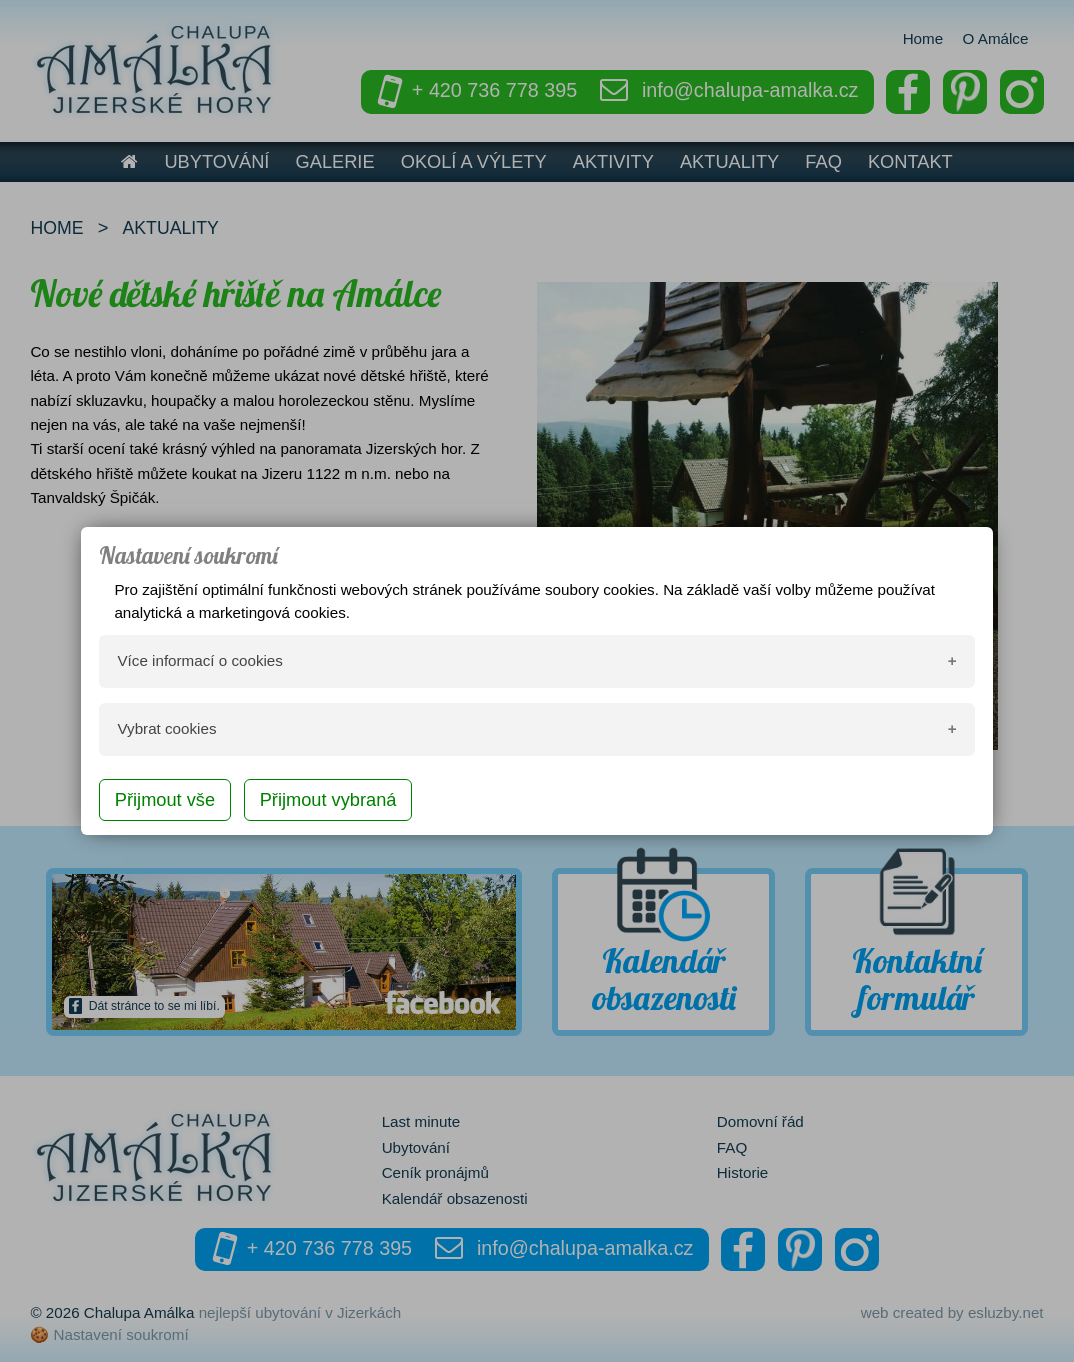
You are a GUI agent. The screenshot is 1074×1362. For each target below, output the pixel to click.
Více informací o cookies (199, 660)
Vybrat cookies (166, 728)
